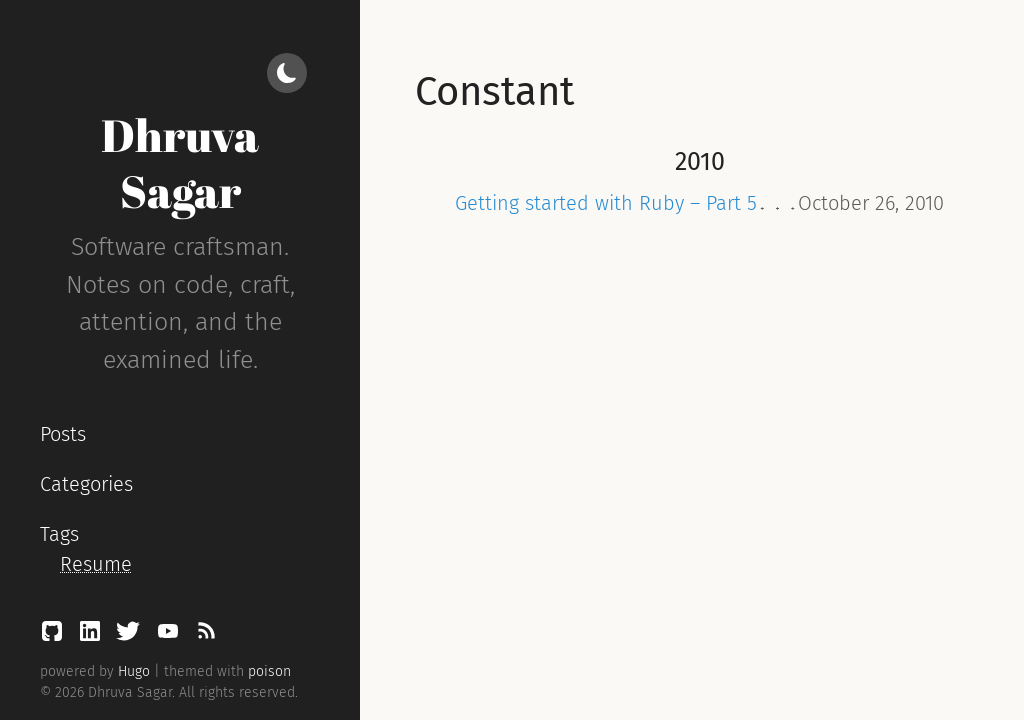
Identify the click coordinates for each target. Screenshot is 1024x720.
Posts (63, 434)
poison (269, 671)
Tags (59, 534)
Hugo (134, 671)
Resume (96, 564)
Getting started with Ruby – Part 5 (606, 203)
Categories (86, 484)
